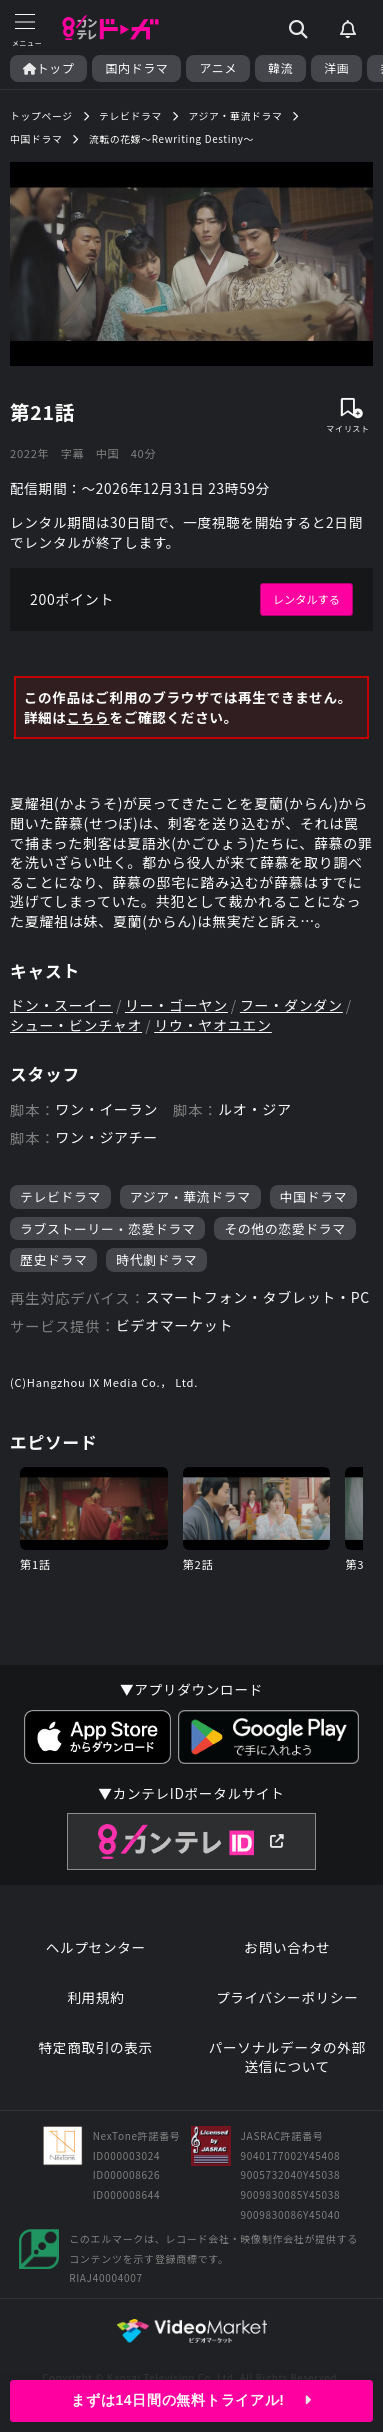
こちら (88, 717)
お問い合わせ (287, 1947)
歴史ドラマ (53, 1259)
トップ (48, 68)
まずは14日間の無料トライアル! (191, 2400)
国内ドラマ (136, 68)
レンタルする (306, 599)
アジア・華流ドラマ (190, 1196)
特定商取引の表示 (96, 2047)
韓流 (280, 68)
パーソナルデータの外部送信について (287, 2057)
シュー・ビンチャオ (76, 1025)
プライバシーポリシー (287, 1997)
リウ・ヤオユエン (213, 1025)
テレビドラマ (60, 1196)
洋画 (336, 68)
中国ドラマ (313, 1196)
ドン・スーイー (61, 1005)
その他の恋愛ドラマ (284, 1228)
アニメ (218, 68)
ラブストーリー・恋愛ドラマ (107, 1228)
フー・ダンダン (291, 1005)
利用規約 (95, 1997)
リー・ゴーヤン (176, 1005)
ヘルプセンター (96, 1947)
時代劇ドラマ (156, 1259)
